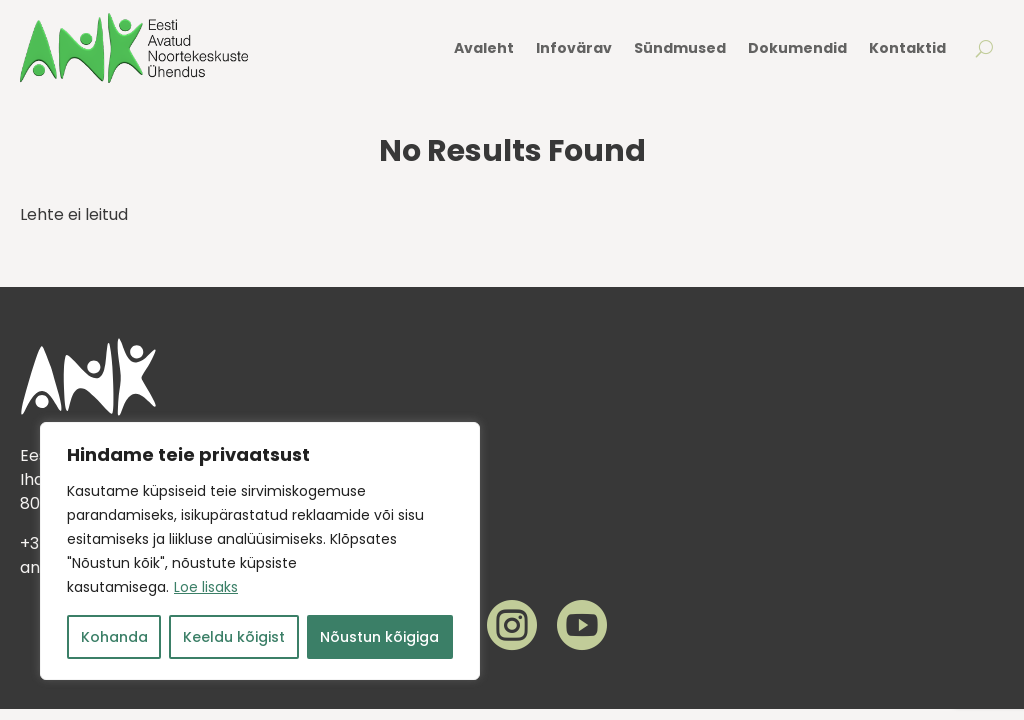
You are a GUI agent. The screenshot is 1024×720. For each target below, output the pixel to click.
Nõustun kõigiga (379, 637)
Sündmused (680, 48)
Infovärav (574, 48)
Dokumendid (797, 48)
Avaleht (484, 48)
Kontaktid (907, 48)
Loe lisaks (206, 587)
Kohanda (114, 637)
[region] (260, 551)
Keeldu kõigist (234, 637)
